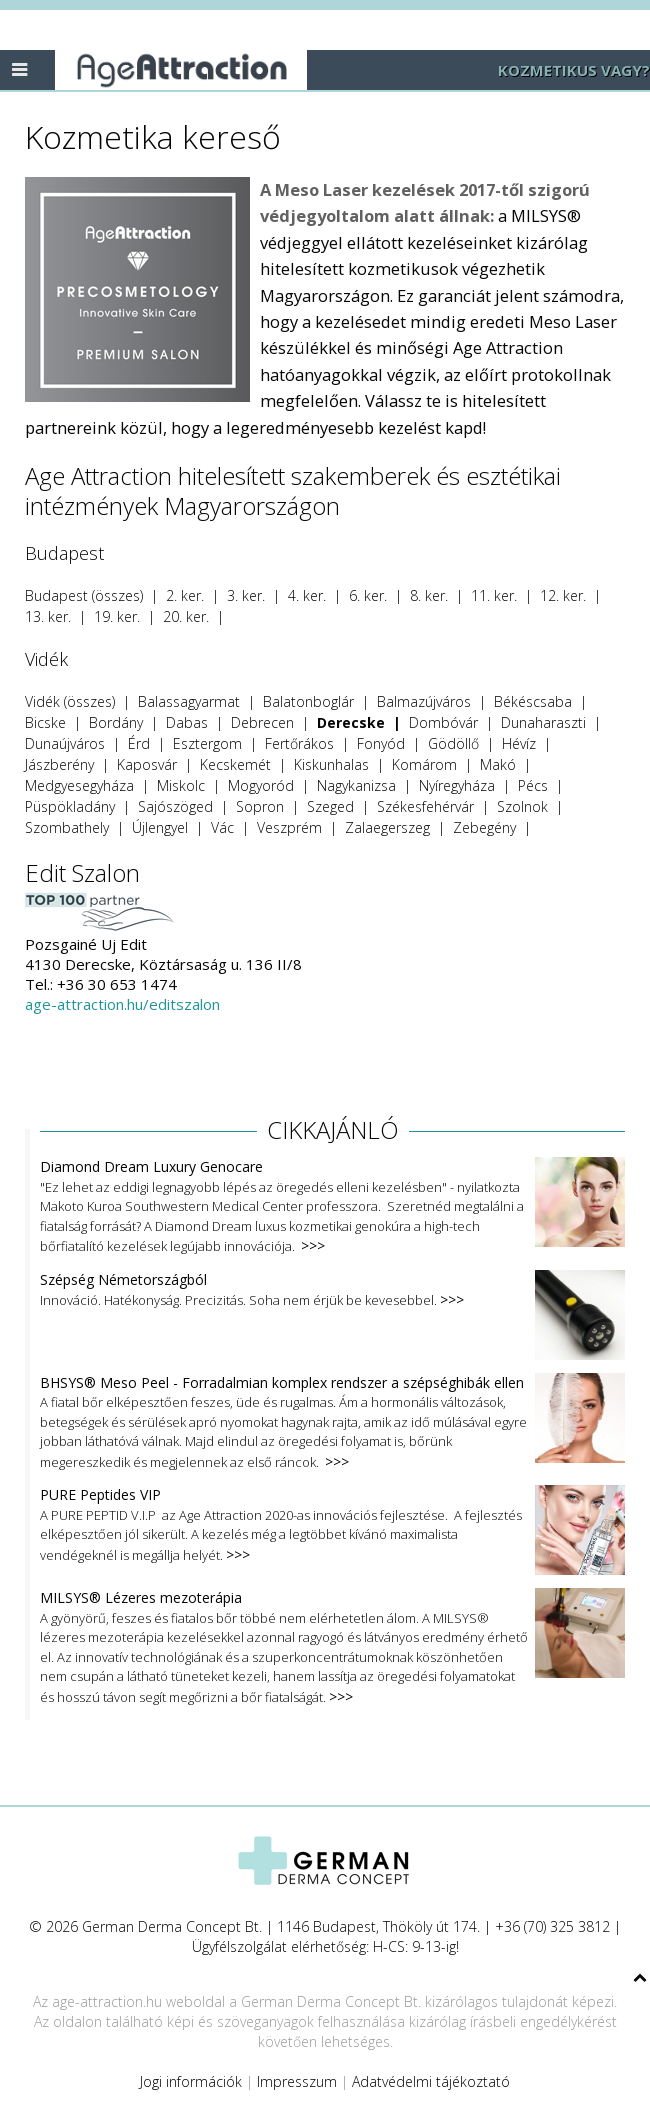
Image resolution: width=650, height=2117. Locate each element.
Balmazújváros (424, 701)
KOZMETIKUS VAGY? (574, 70)
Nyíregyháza (457, 785)
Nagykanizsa (356, 785)
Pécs (533, 785)
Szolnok (522, 806)
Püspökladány (70, 806)
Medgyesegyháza (79, 785)
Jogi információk (191, 2081)
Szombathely (67, 827)
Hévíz (519, 743)
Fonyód (381, 743)
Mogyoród (261, 785)
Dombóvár (443, 722)
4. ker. (307, 595)
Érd (139, 743)
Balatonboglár (308, 701)
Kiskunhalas (331, 764)
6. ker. (368, 595)
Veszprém (289, 827)
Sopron (260, 806)
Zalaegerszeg (387, 827)
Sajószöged (175, 806)
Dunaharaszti (543, 722)
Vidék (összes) (70, 701)
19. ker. (117, 616)
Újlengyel (160, 827)
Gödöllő (453, 743)
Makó (498, 764)
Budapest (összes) (84, 595)
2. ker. (185, 595)
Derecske (351, 722)
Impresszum (297, 2081)
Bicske (45, 722)
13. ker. (48, 616)
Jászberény (59, 764)
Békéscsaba (533, 701)
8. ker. (429, 595)
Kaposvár (147, 764)
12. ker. (563, 595)
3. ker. (246, 595)
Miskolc (181, 785)
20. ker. (186, 616)
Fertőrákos (299, 743)
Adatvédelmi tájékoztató (431, 2081)
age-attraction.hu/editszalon (122, 1004)
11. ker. (494, 595)
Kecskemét (235, 764)
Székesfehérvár (425, 806)
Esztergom (207, 743)
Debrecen (262, 722)
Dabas (187, 722)
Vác (222, 827)
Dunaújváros (65, 743)
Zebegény (484, 827)
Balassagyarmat (189, 701)
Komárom (424, 764)
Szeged (330, 806)
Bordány (116, 722)
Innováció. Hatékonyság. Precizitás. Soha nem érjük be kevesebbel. (332, 1290)
